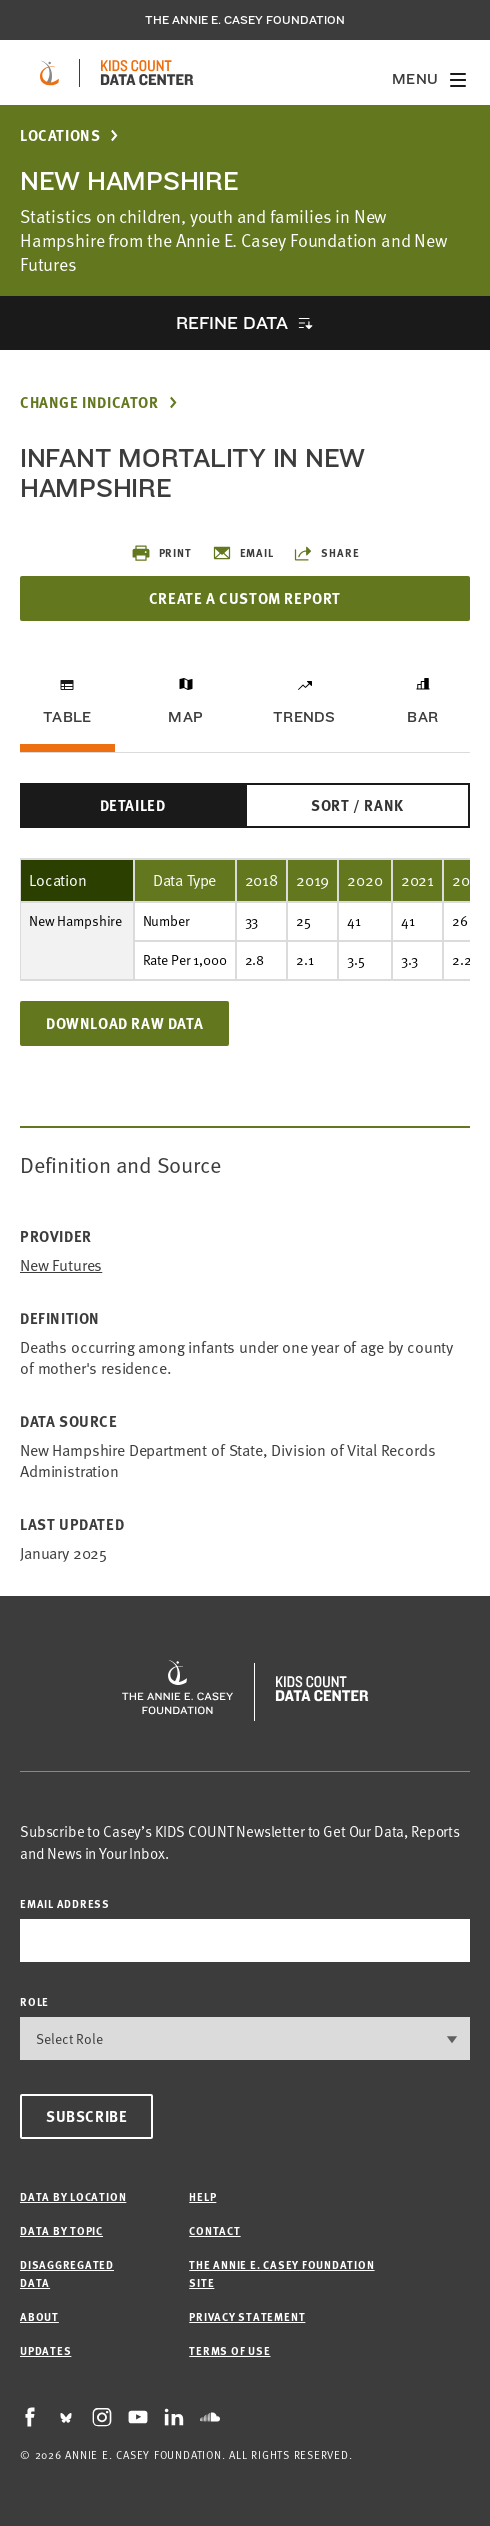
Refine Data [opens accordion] (232, 322)
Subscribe (86, 2116)
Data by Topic (61, 2230)
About (39, 2316)
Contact (214, 2230)
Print (161, 553)
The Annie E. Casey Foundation (245, 20)
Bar (422, 717)
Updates (45, 2350)
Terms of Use (229, 2350)
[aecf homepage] (49, 73)
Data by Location (73, 2196)
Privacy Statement (247, 2316)
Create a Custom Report (245, 598)
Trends (304, 717)
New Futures (61, 1265)
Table (67, 717)
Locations (60, 135)
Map (185, 717)
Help (202, 2196)
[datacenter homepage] (147, 73)
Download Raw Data (124, 1023)
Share (326, 553)
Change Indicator (89, 402)
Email (243, 553)
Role (34, 2001)
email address (65, 1903)
